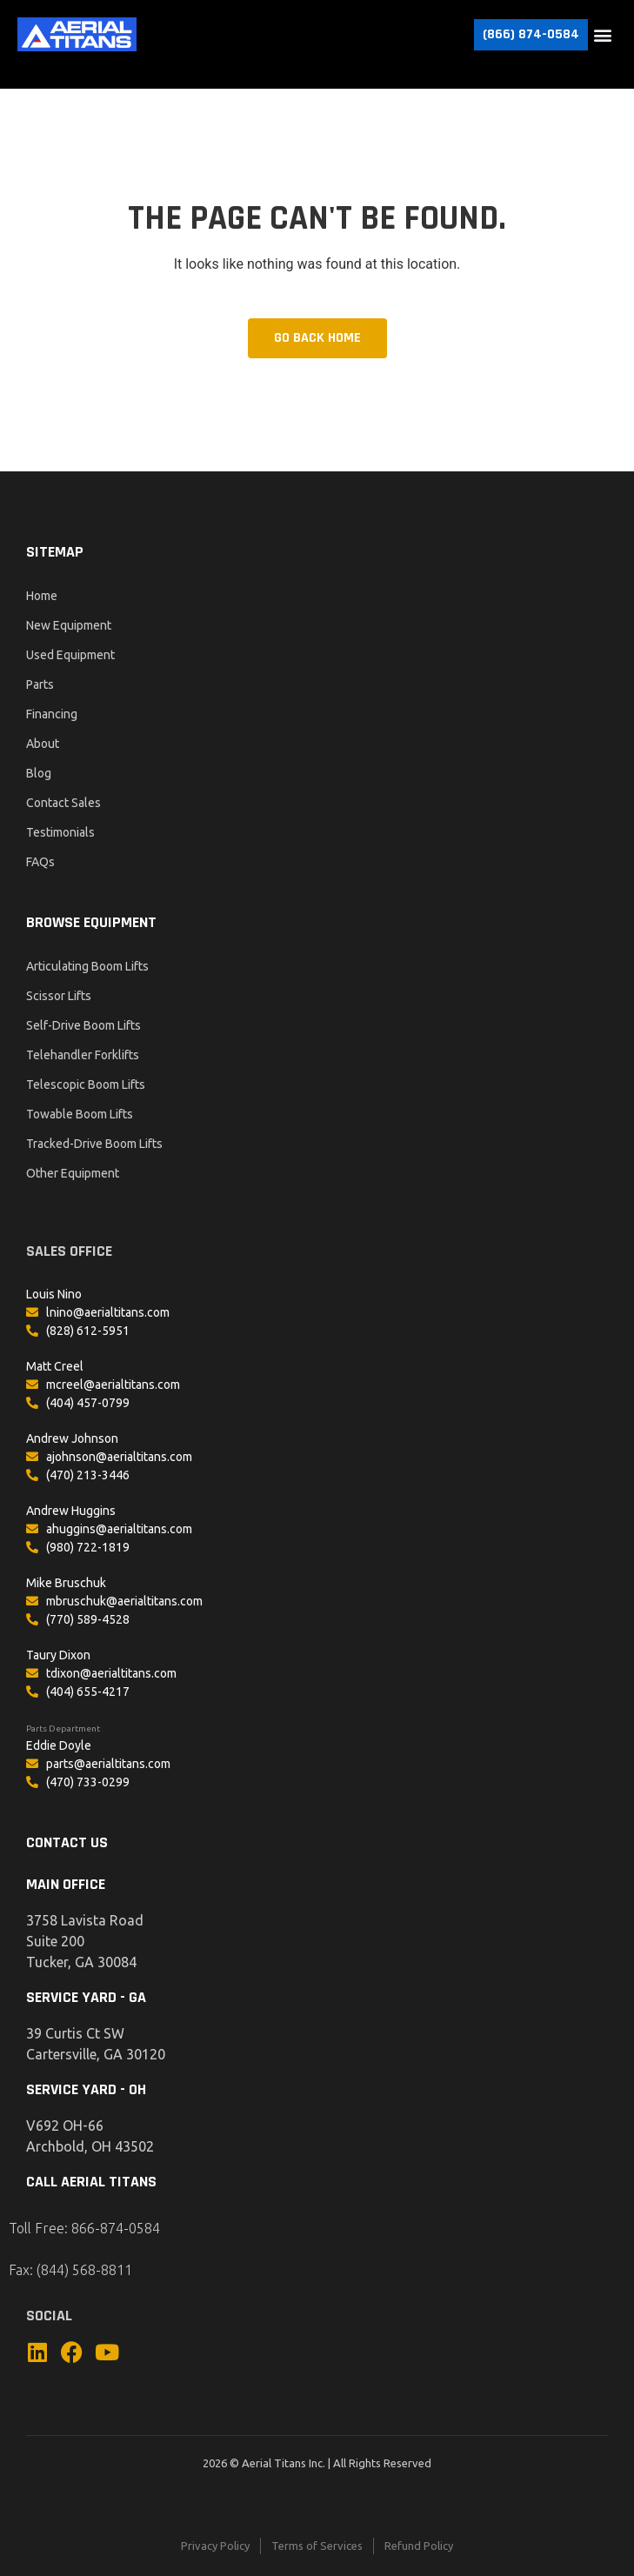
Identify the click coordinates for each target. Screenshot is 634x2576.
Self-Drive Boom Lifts (83, 1025)
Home (41, 596)
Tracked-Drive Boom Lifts (94, 1144)
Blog (38, 773)
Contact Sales (63, 803)
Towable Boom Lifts (79, 1114)
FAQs (40, 862)
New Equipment (68, 625)
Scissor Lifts (58, 996)
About (42, 744)
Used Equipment (70, 655)
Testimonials (60, 832)
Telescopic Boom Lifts (85, 1084)
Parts (40, 684)
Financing (51, 714)
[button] (602, 34)
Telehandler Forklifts (82, 1055)
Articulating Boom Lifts (87, 966)
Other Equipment (72, 1173)
